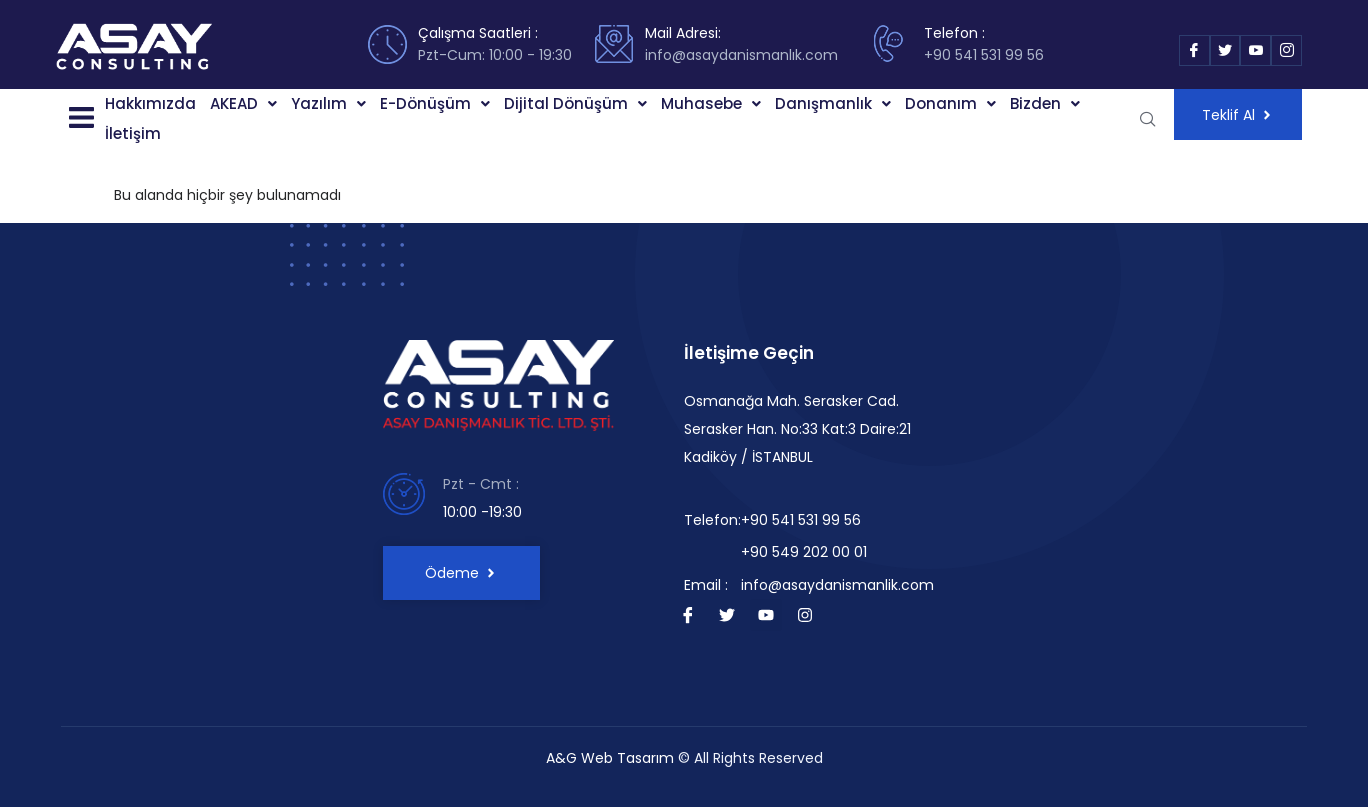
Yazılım (328, 103)
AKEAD (243, 103)
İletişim (133, 133)
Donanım (950, 103)
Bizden (1045, 103)
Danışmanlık (833, 103)
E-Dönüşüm (435, 103)
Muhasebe (711, 103)
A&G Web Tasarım (610, 758)
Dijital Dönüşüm (575, 103)
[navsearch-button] (1148, 119)
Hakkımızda (150, 103)
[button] (79, 119)
